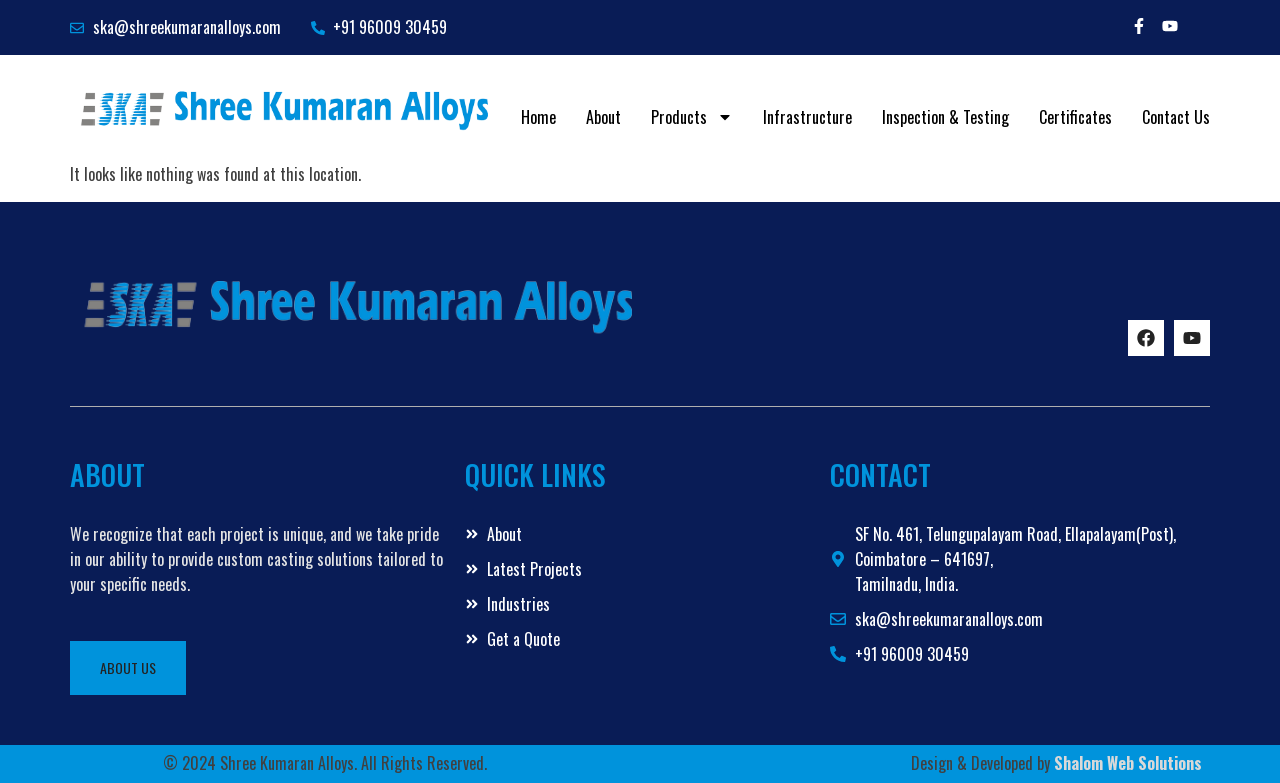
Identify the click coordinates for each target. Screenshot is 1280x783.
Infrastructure (807, 117)
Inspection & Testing (945, 117)
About (603, 117)
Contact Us (1176, 117)
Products (692, 117)
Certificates (1075, 117)
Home (538, 117)
